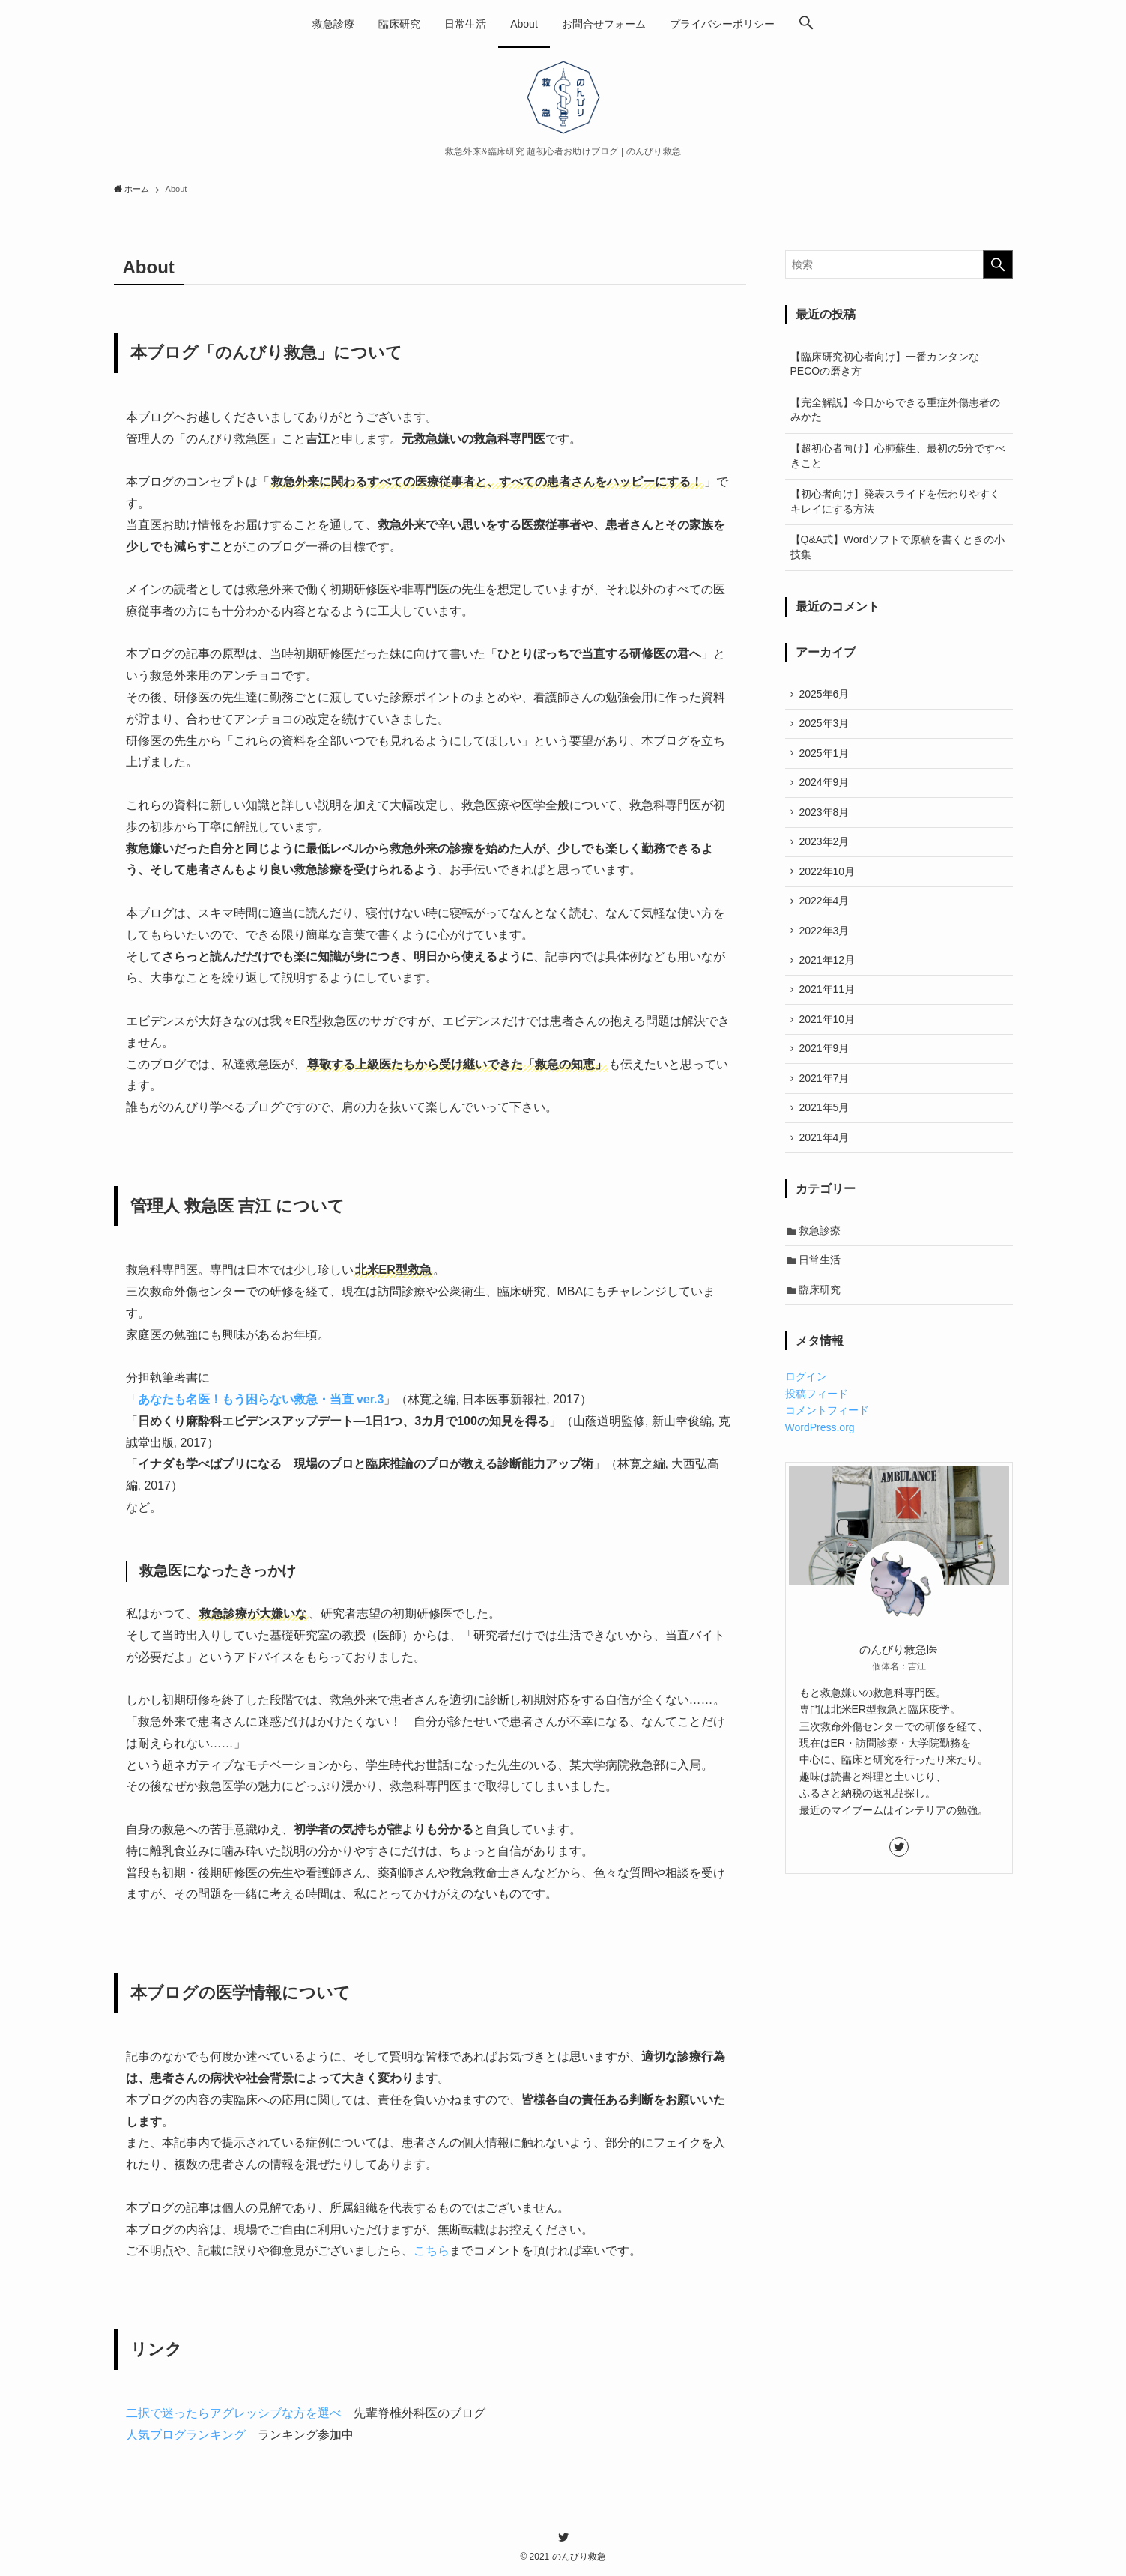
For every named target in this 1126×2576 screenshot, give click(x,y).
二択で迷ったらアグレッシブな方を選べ (234, 2413)
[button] (806, 24)
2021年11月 (829, 1006)
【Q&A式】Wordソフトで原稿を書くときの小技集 (897, 546)
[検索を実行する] (998, 264)
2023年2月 (826, 850)
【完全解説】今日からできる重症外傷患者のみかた (895, 409)
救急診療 (822, 1257)
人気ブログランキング (186, 2434)
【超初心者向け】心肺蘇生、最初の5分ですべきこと (898, 455)
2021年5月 (826, 1131)
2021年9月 (826, 1068)
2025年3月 (826, 725)
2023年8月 (826, 819)
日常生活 (822, 1288)
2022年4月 (826, 913)
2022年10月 (829, 881)
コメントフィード (827, 1441)
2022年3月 (826, 944)
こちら (432, 2250)
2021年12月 (829, 975)
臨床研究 (822, 1319)
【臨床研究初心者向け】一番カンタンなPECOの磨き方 (884, 364)
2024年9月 (826, 788)
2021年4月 (826, 1162)
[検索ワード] (899, 264)
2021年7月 (826, 1100)
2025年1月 (826, 757)
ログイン (806, 1407)
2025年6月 (826, 695)
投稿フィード (816, 1424)
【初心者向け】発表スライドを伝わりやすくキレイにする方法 (895, 501)
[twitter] (899, 1877)
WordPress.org (820, 1457)
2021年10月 (829, 1037)
